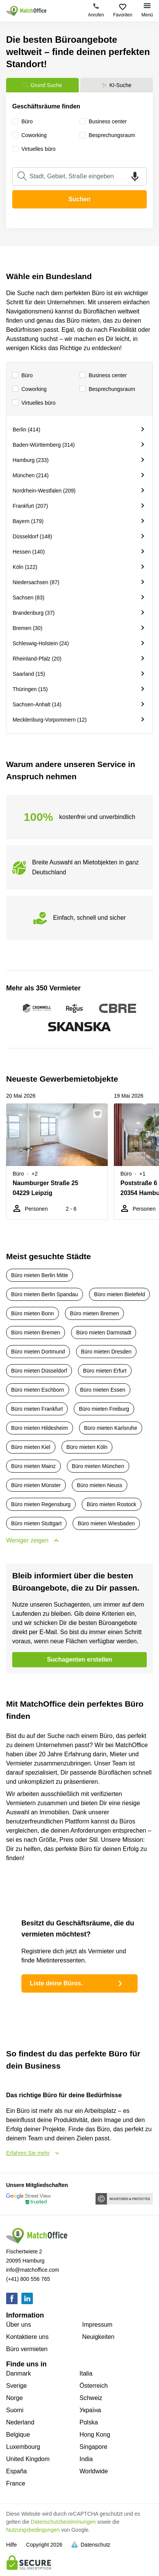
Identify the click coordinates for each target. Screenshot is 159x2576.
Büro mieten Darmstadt (103, 1332)
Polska (89, 2422)
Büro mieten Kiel (30, 1447)
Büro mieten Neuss (99, 1485)
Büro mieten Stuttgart (36, 1523)
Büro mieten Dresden (106, 1352)
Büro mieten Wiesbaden (106, 1523)
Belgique (18, 2434)
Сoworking (29, 389)
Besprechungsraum (107, 389)
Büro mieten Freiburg (104, 1409)
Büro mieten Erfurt (105, 1371)
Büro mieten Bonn (32, 1313)
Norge (14, 2398)
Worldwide (94, 2471)
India (86, 2459)
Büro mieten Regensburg (41, 1504)
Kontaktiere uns (27, 2337)
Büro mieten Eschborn (37, 1390)
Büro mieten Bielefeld (119, 1294)
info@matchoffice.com (32, 2270)
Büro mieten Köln (87, 1447)
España (16, 2471)
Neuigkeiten (98, 2337)
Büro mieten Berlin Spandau (44, 1294)
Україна (90, 2410)
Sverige (16, 2385)
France (15, 2483)
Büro (22, 375)
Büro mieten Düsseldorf (39, 1371)
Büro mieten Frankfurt (37, 1409)
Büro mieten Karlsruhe (110, 1428)
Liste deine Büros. (77, 1983)
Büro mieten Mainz (33, 1466)
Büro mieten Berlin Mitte (39, 1275)
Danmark (18, 2373)
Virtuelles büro (33, 403)
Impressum (97, 2324)
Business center (103, 375)
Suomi (14, 2410)
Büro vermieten (27, 2349)
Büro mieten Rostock (111, 1504)
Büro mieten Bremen (94, 1313)
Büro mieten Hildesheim (39, 1428)
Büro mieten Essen (102, 1390)
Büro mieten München (98, 1466)
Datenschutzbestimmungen (63, 2522)
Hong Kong (95, 2434)
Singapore (93, 2447)
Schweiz (91, 2398)
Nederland (20, 2422)
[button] (100, 1113)
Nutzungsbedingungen (33, 2530)
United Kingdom (28, 2459)
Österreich (94, 2385)
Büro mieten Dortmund (38, 1352)
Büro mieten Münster (36, 1485)
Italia (86, 2373)
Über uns (18, 2324)
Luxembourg (23, 2447)
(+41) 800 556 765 (28, 2279)
